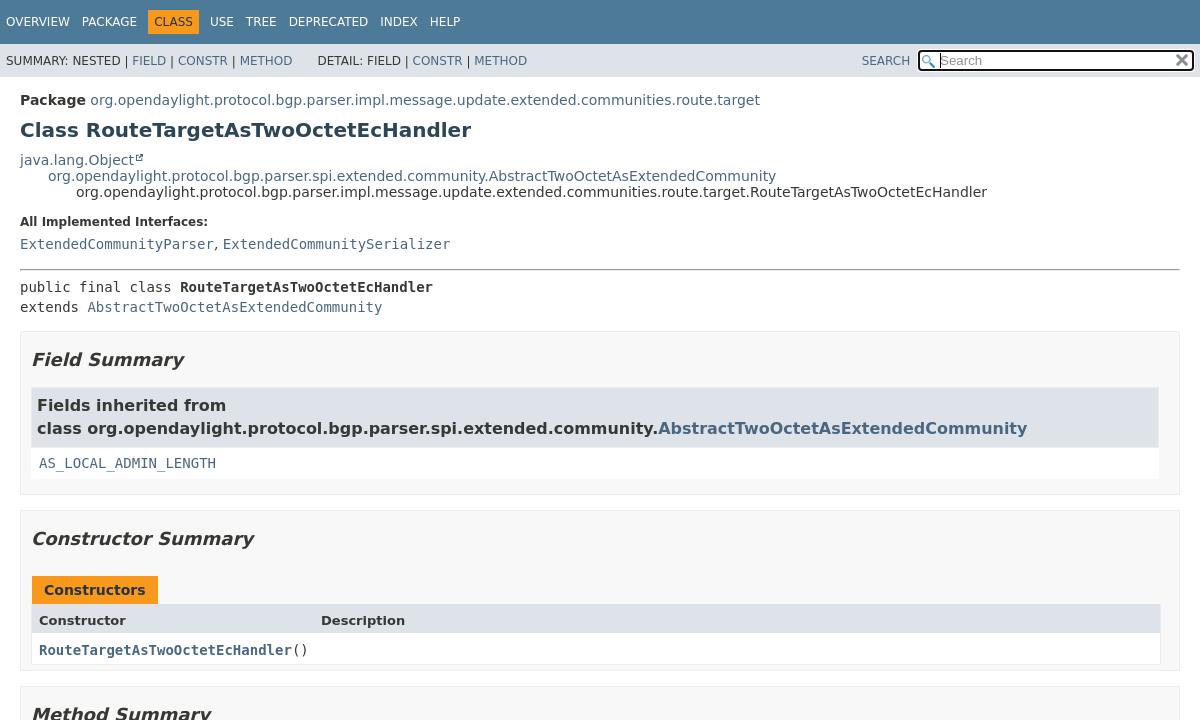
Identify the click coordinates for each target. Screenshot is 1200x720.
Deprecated (329, 22)
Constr (203, 61)
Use (222, 22)
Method (266, 61)
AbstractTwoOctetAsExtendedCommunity (234, 307)
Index (399, 22)
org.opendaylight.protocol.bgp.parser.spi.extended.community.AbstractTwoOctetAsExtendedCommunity (412, 176)
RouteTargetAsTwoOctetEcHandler (165, 650)
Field (149, 61)
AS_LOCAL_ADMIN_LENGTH (127, 463)
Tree (261, 22)
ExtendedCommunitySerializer (337, 244)
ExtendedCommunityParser (117, 244)
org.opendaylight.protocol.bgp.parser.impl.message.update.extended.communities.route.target (425, 100)
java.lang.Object (77, 160)
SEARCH (886, 61)
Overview (38, 22)
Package (109, 22)
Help (445, 22)
